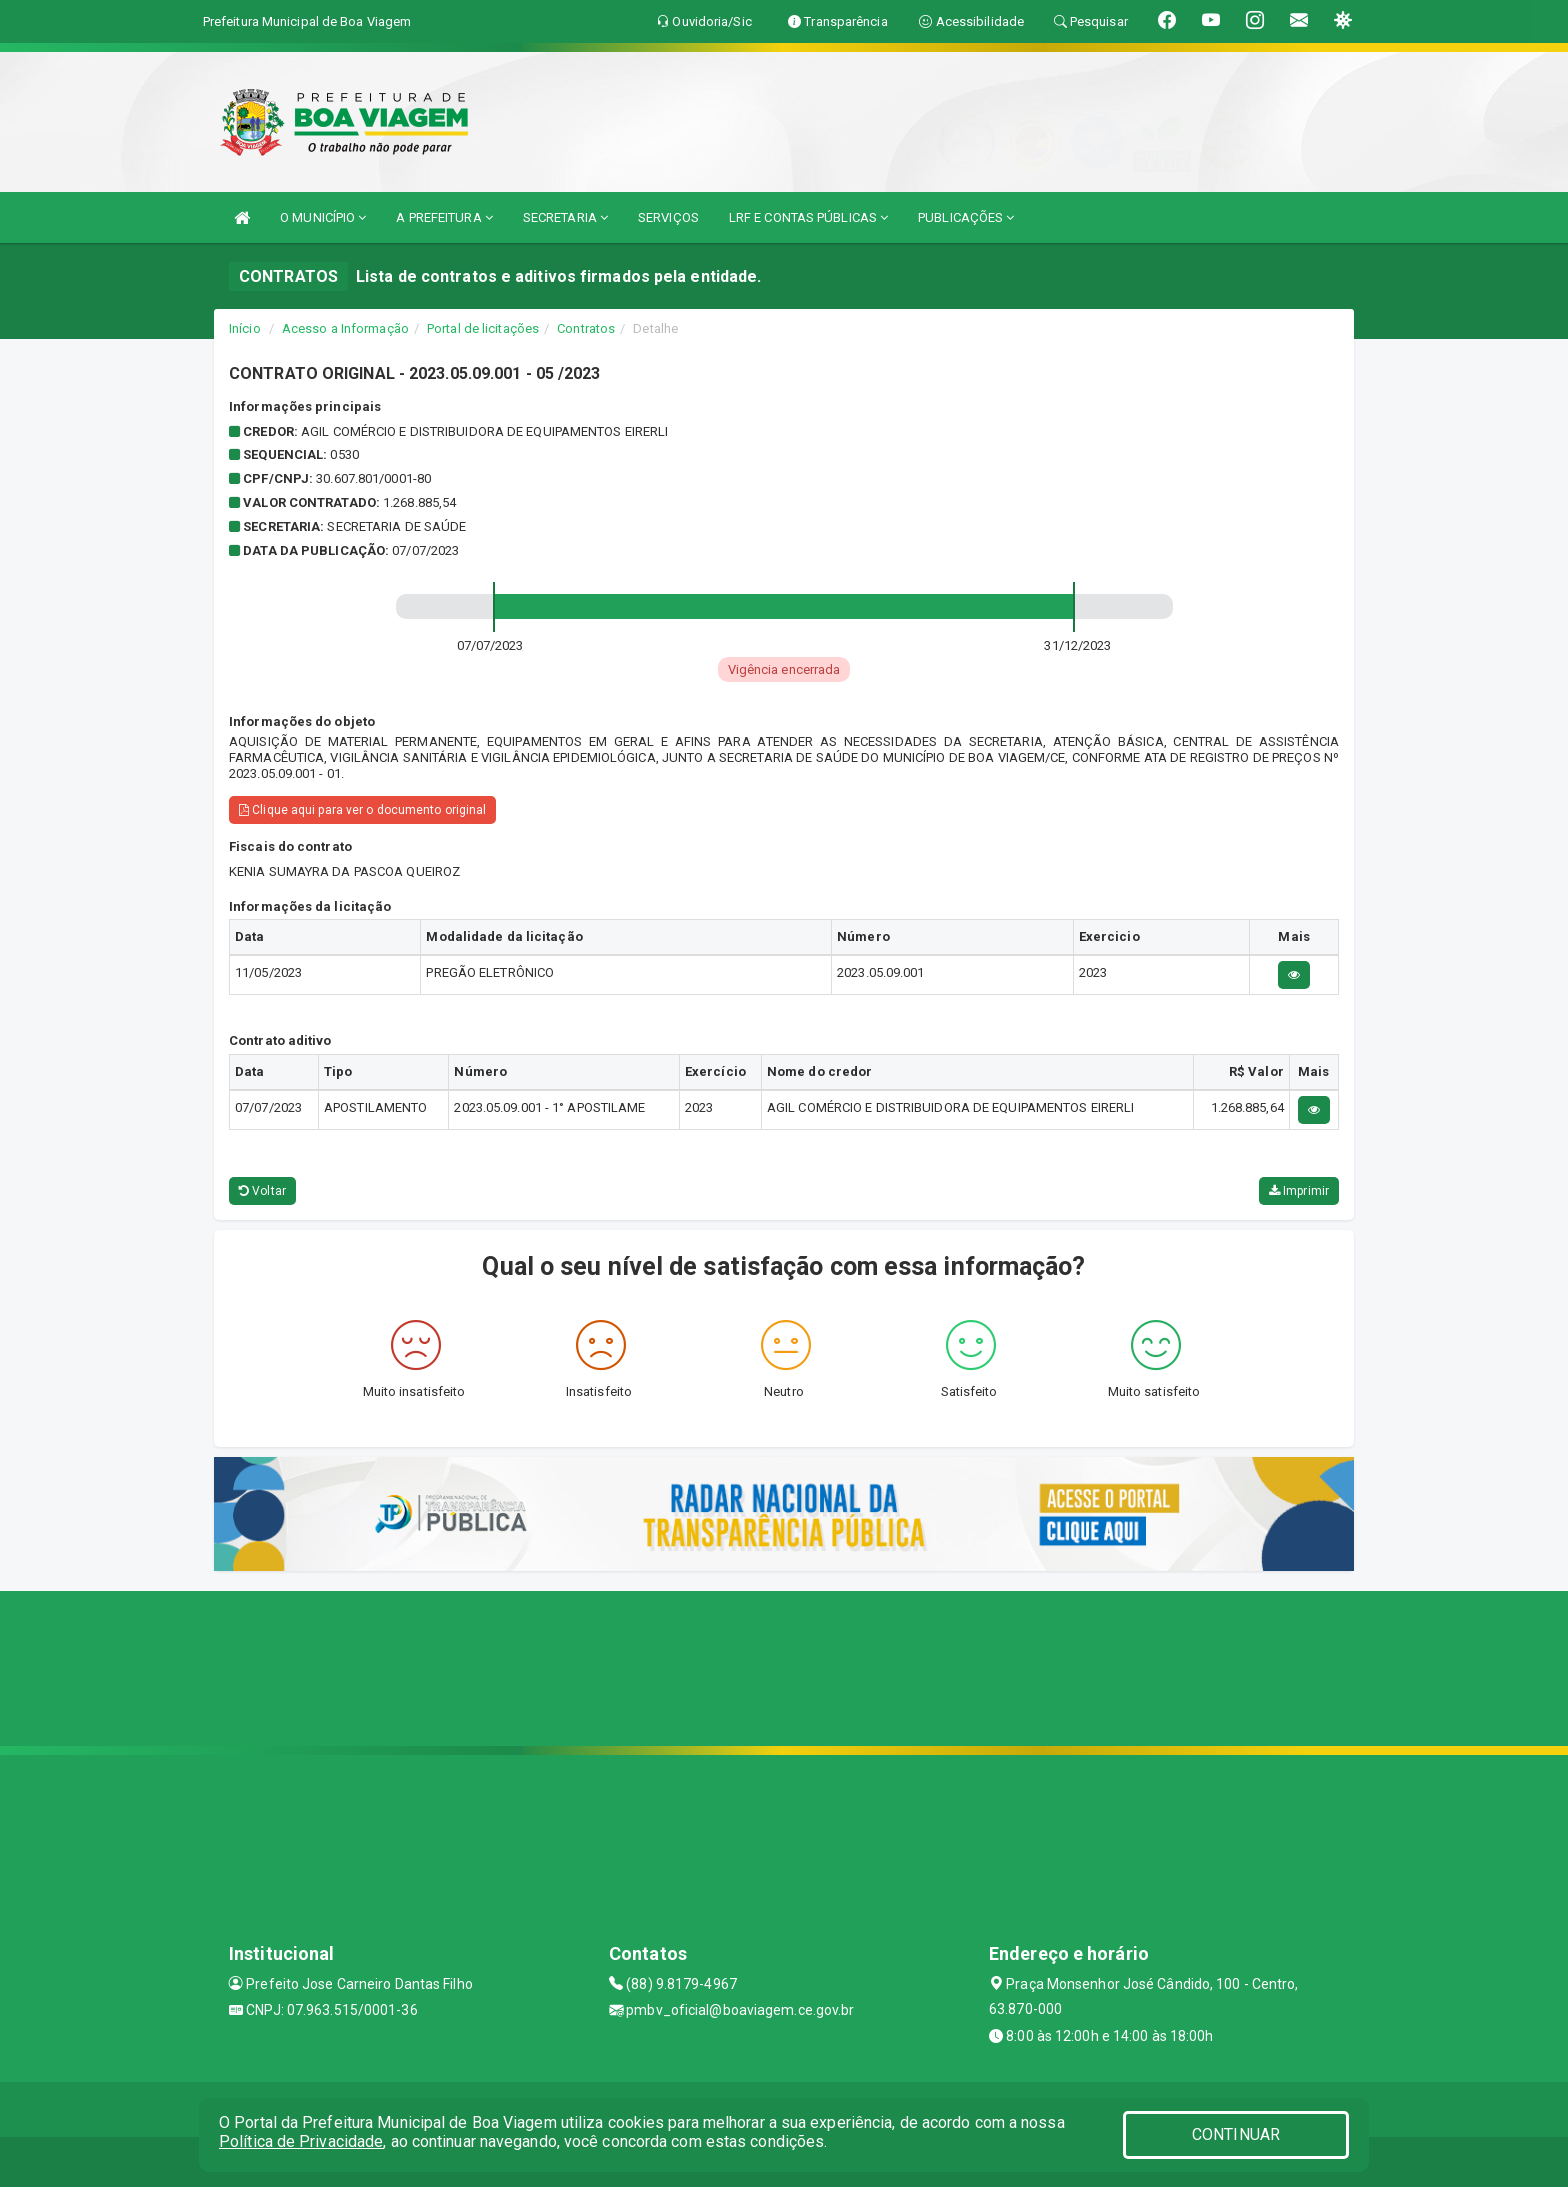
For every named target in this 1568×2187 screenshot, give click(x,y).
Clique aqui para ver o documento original (362, 810)
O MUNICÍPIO (323, 217)
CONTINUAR (1236, 2134)
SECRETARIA (565, 217)
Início (245, 328)
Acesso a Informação (345, 328)
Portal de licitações (483, 328)
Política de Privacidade (301, 2141)
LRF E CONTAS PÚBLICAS (808, 217)
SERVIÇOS (668, 217)
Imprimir (1299, 1191)
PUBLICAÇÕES (966, 217)
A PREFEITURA (444, 217)
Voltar (262, 1191)
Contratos (586, 328)
